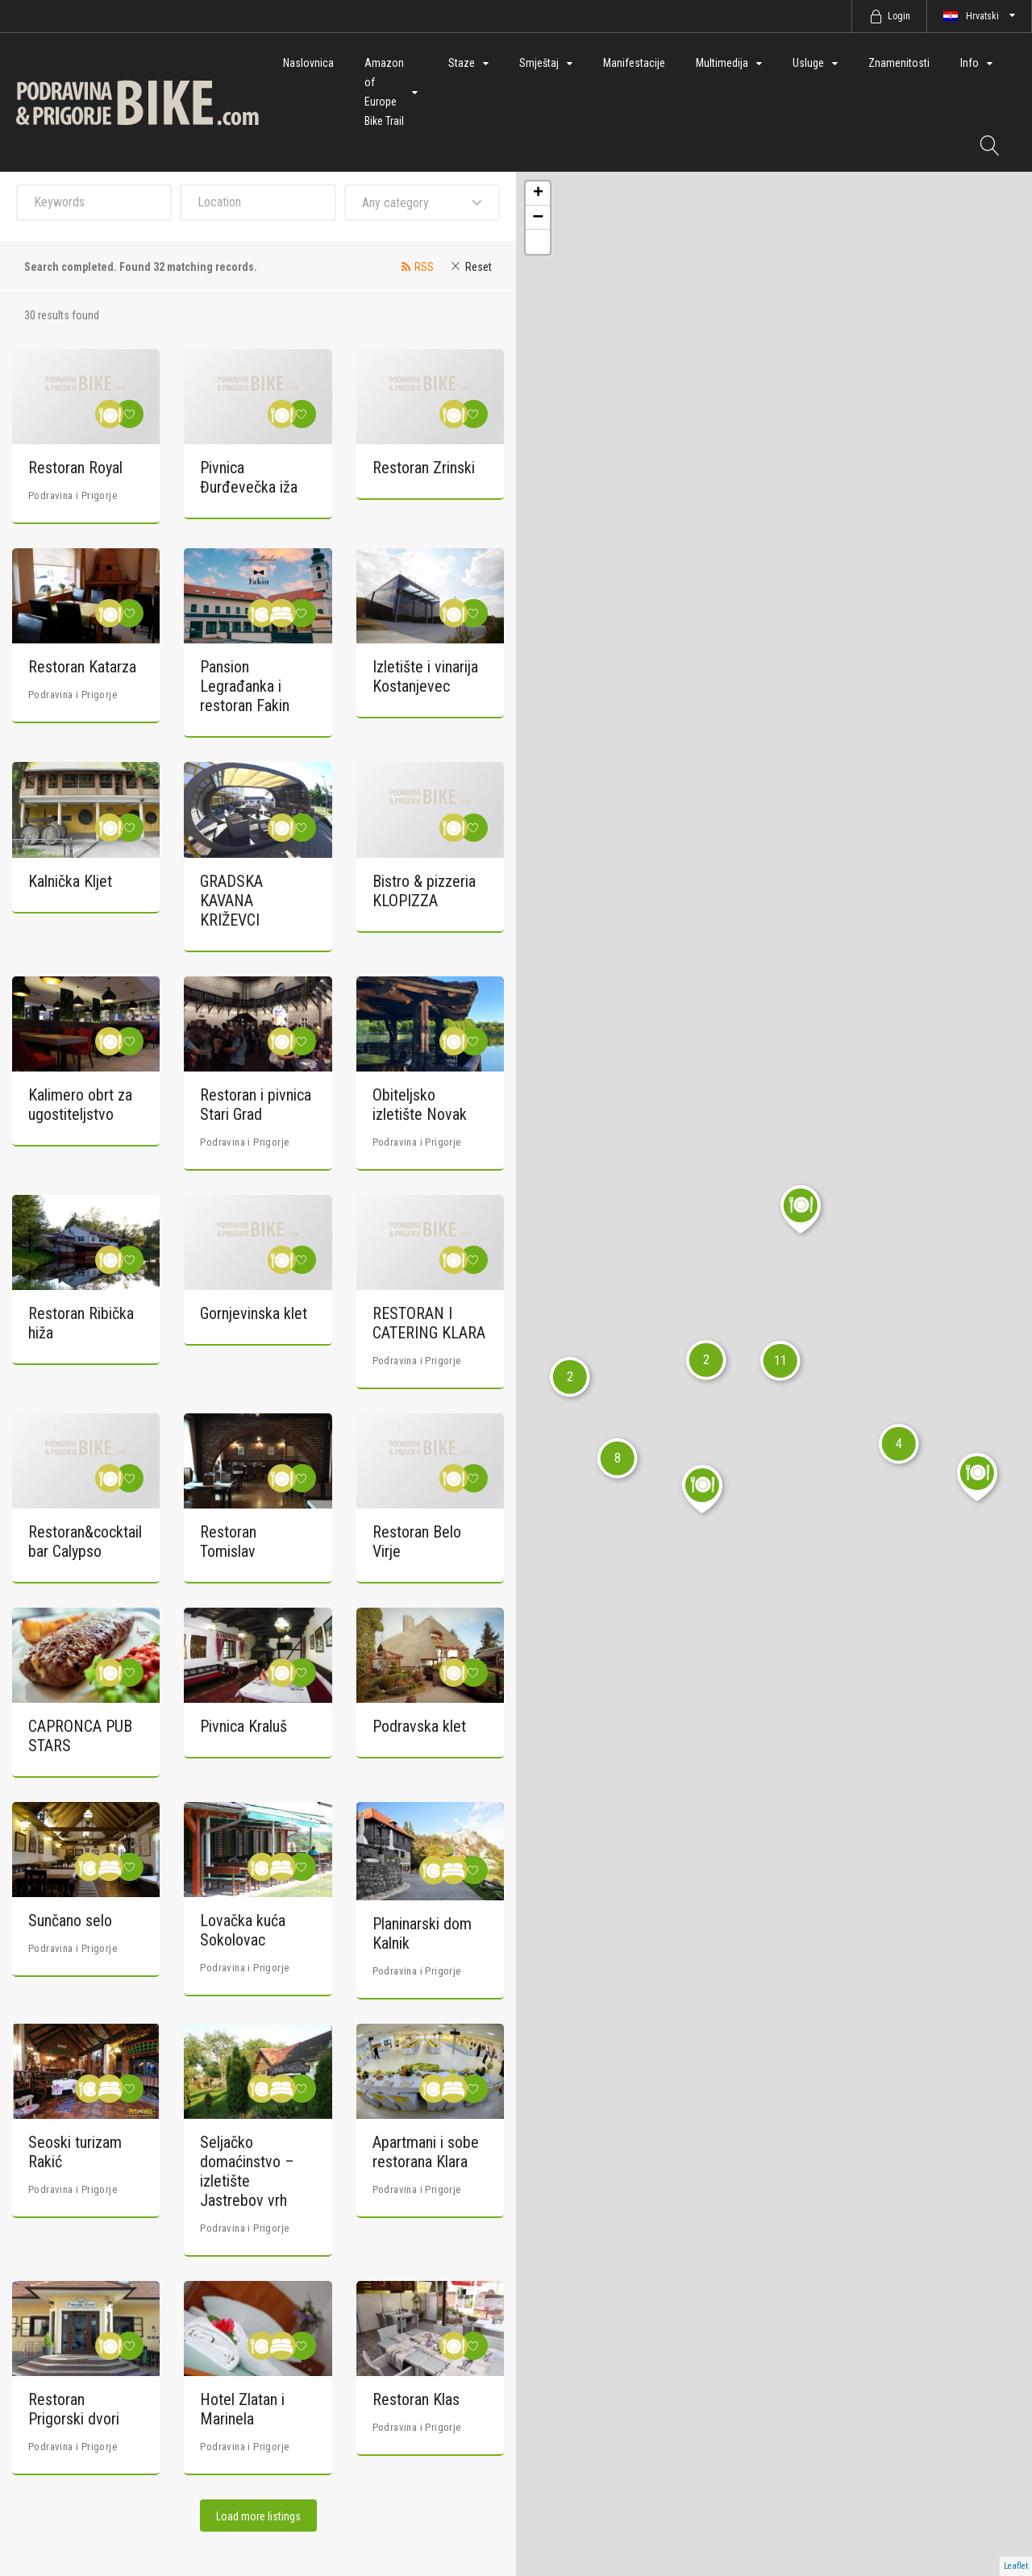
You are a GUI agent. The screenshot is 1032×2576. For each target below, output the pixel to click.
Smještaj (539, 62)
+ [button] (538, 193)
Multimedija (722, 62)
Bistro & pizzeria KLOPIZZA (424, 891)
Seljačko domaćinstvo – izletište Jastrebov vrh (247, 2171)
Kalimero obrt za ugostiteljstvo (80, 1104)
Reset (478, 266)
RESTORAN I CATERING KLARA (428, 1323)
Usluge (808, 62)
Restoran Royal (75, 467)
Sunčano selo (70, 1920)
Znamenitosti (899, 62)
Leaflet (1016, 2566)
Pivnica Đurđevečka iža (249, 477)
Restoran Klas (416, 2399)
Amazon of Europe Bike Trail (384, 91)
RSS (424, 266)
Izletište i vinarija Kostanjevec (425, 676)
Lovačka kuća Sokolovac (242, 1930)
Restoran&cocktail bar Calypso (85, 1541)
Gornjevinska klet (253, 1313)
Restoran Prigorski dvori (73, 2409)
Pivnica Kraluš (243, 1726)
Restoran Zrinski (423, 467)
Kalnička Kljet (70, 881)
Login (899, 16)
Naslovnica (308, 62)
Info (969, 62)
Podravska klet (419, 1726)
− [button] (537, 218)
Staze (461, 62)
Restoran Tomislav (228, 1541)
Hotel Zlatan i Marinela (242, 2409)
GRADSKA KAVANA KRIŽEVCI (231, 901)
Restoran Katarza (82, 666)
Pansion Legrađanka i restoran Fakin (244, 686)
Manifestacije (634, 62)
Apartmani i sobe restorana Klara (425, 2152)
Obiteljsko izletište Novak (419, 1104)
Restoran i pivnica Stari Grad (255, 1104)
